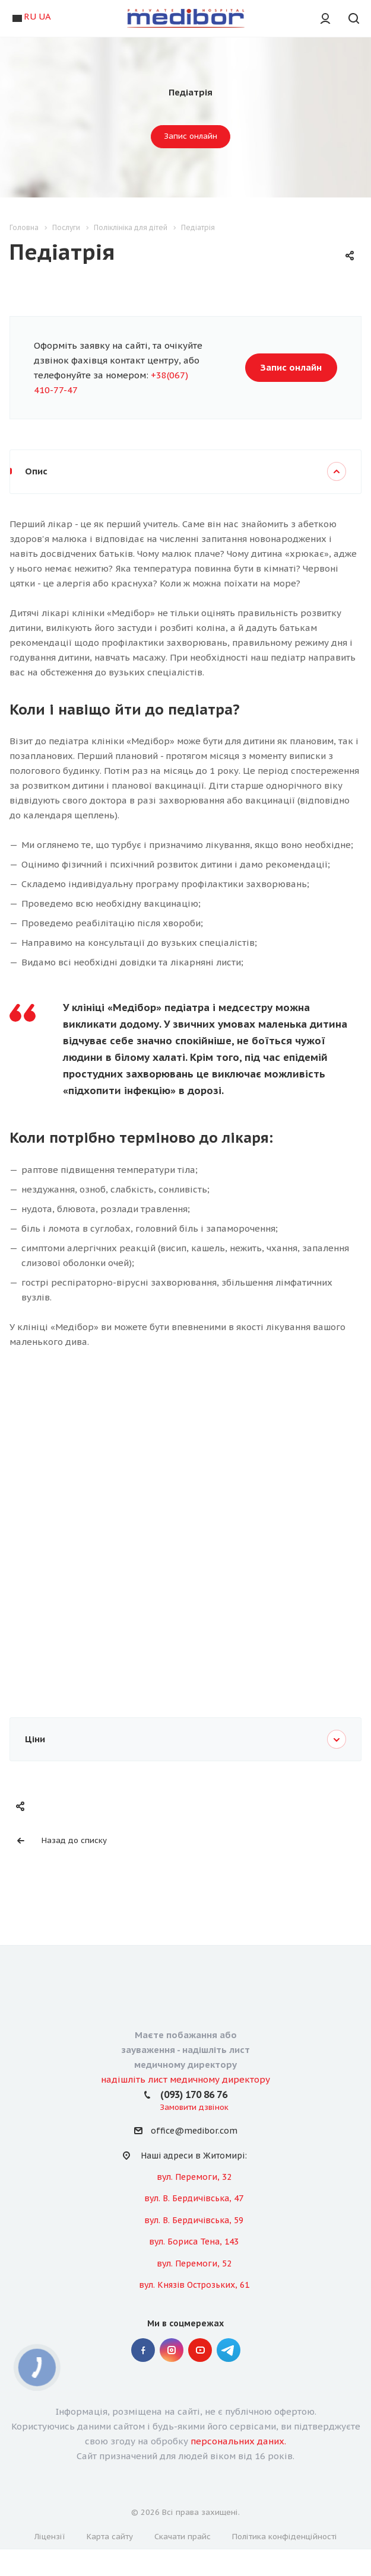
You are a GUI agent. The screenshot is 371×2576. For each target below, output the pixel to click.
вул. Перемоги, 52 (194, 2263)
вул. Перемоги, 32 (194, 2177)
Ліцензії (49, 2537)
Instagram (171, 2350)
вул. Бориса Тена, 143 (194, 2241)
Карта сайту (110, 2537)
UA (45, 16)
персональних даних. (238, 2441)
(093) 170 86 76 (193, 2094)
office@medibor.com (194, 2131)
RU (30, 16)
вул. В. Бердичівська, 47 (193, 2198)
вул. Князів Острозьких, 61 (194, 2284)
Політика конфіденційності (284, 2537)
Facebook (143, 2350)
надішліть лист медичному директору (185, 2079)
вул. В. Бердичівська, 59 (193, 2220)
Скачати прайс (182, 2537)
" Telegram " (228, 2350)
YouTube (200, 2350)
